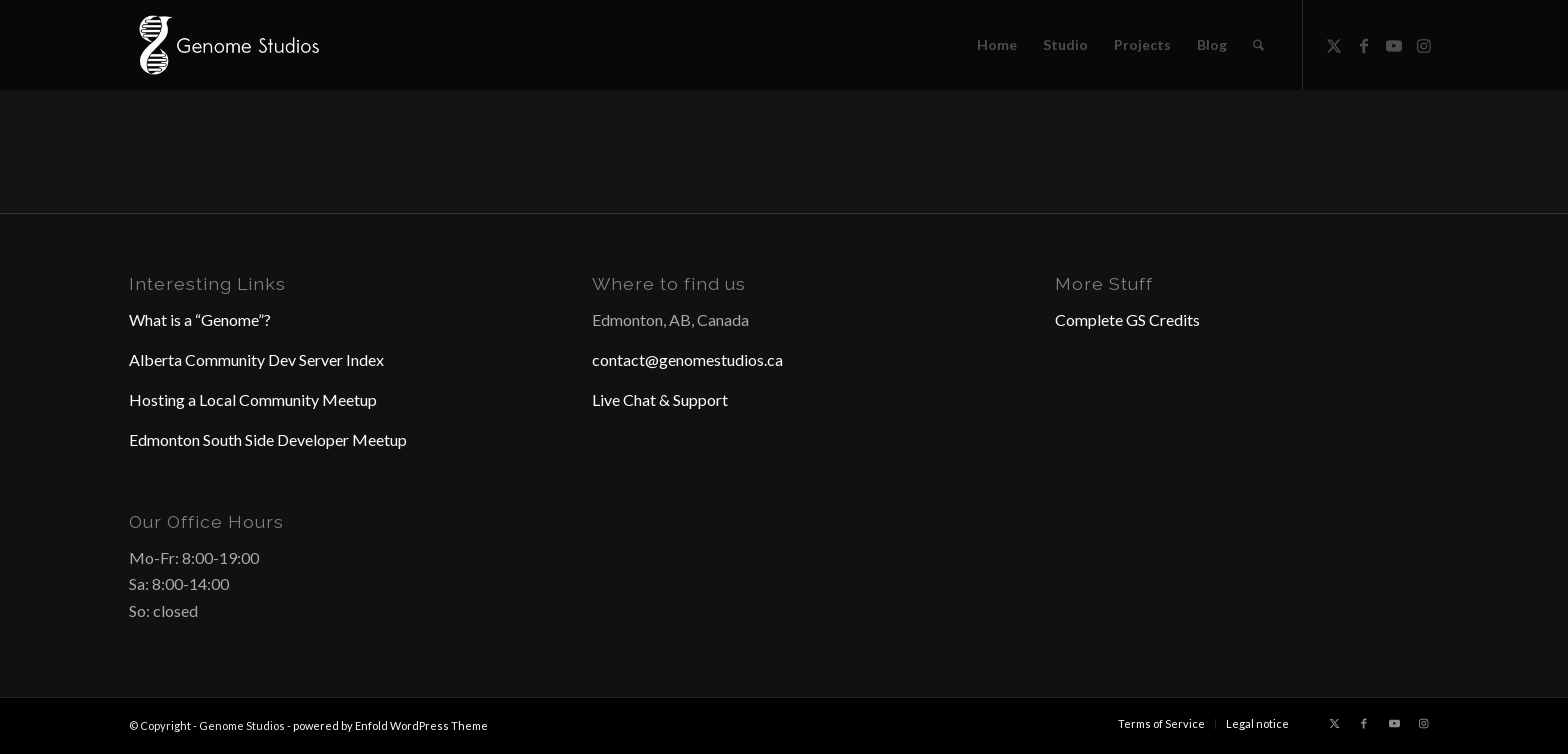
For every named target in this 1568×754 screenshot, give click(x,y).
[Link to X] (1334, 44)
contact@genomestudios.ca (687, 359)
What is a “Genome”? (200, 319)
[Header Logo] (227, 45)
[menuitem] (997, 45)
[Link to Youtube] (1394, 44)
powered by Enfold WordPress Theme (390, 725)
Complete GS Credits (1127, 319)
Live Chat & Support (660, 399)
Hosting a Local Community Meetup (253, 399)
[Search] (1258, 45)
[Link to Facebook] (1364, 44)
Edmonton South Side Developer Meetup (268, 439)
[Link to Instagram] (1424, 44)
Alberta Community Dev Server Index (256, 359)
